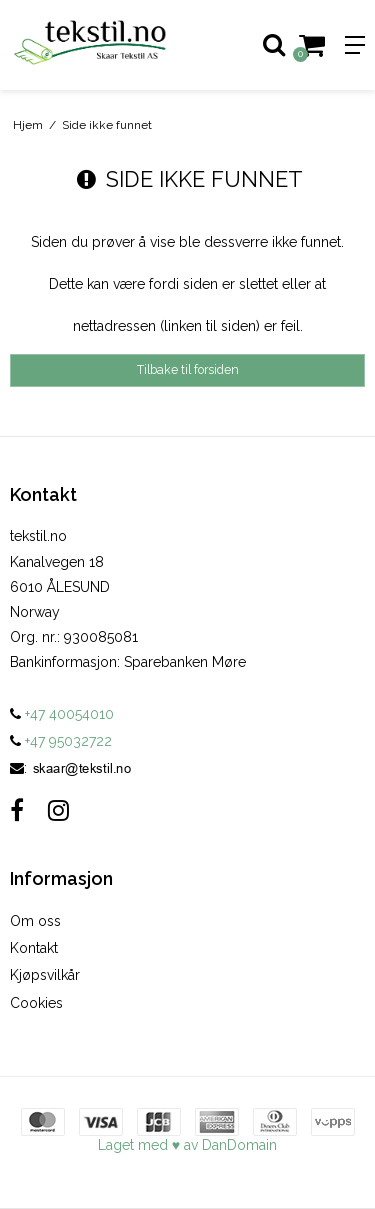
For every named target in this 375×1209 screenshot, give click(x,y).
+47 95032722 (61, 741)
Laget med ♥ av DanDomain (187, 1145)
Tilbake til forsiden (188, 369)
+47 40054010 (62, 714)
